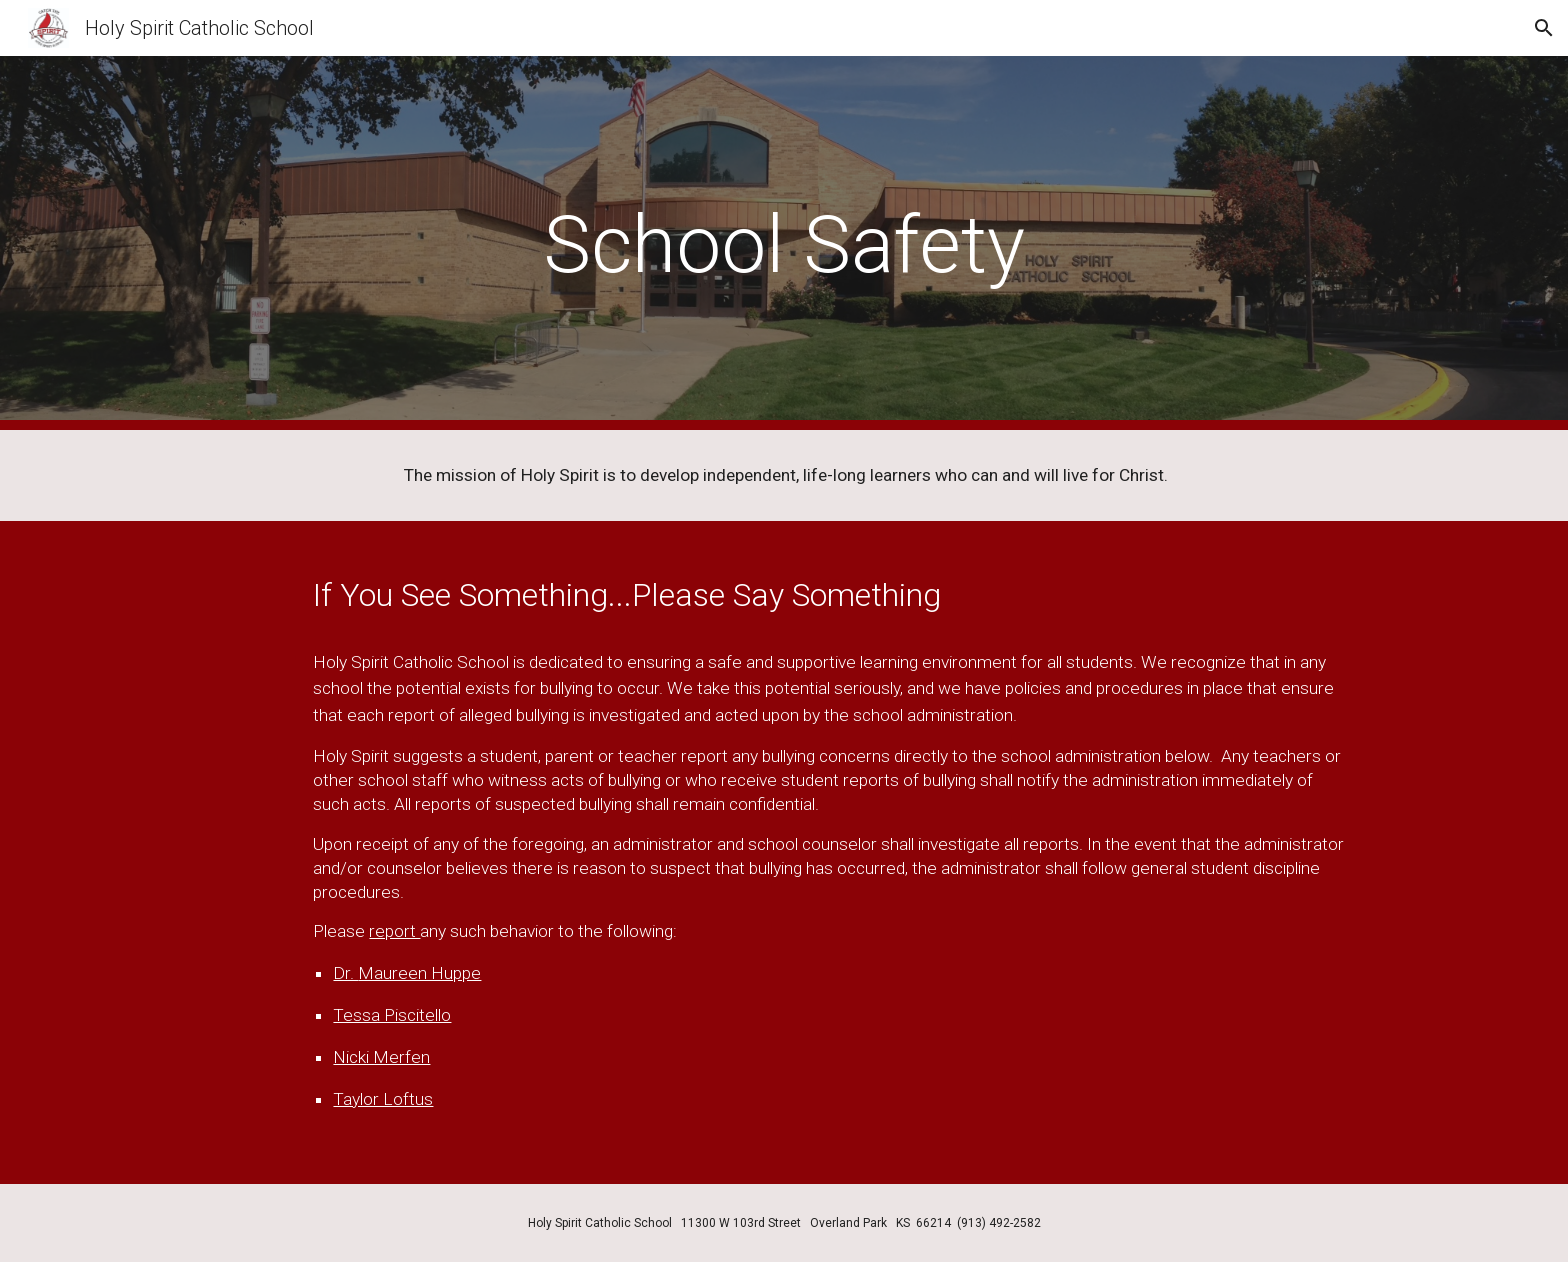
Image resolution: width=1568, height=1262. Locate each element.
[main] (784, 243)
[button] (1544, 28)
